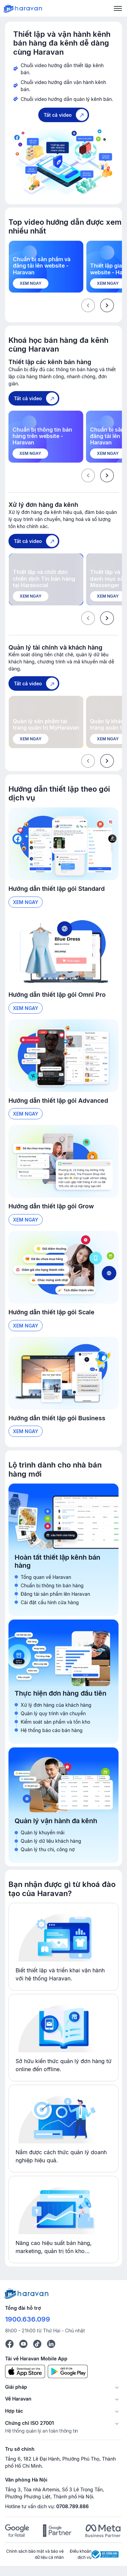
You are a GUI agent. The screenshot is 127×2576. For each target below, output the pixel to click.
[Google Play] (68, 2371)
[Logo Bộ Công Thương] (105, 2554)
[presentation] (107, 305)
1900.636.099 (27, 2319)
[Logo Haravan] (22, 8)
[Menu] (118, 8)
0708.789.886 (72, 2506)
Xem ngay (25, 902)
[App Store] (25, 2371)
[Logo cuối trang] (26, 2293)
